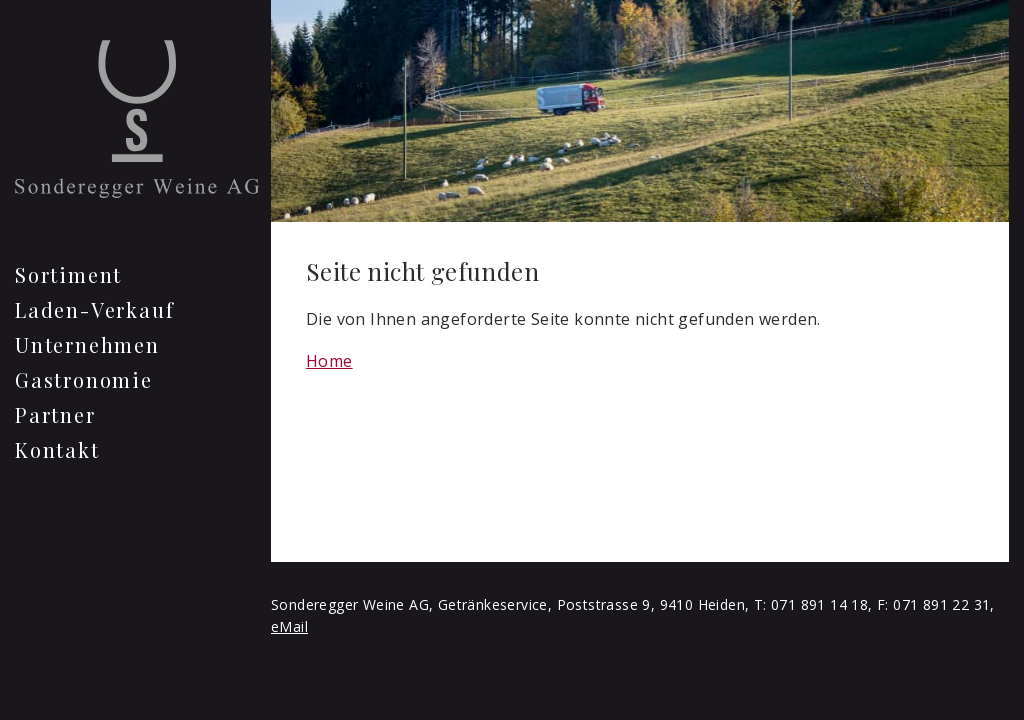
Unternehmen (87, 344)
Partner (55, 414)
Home (329, 361)
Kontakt (57, 449)
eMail (289, 626)
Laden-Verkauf (94, 309)
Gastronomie (84, 379)
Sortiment (68, 274)
